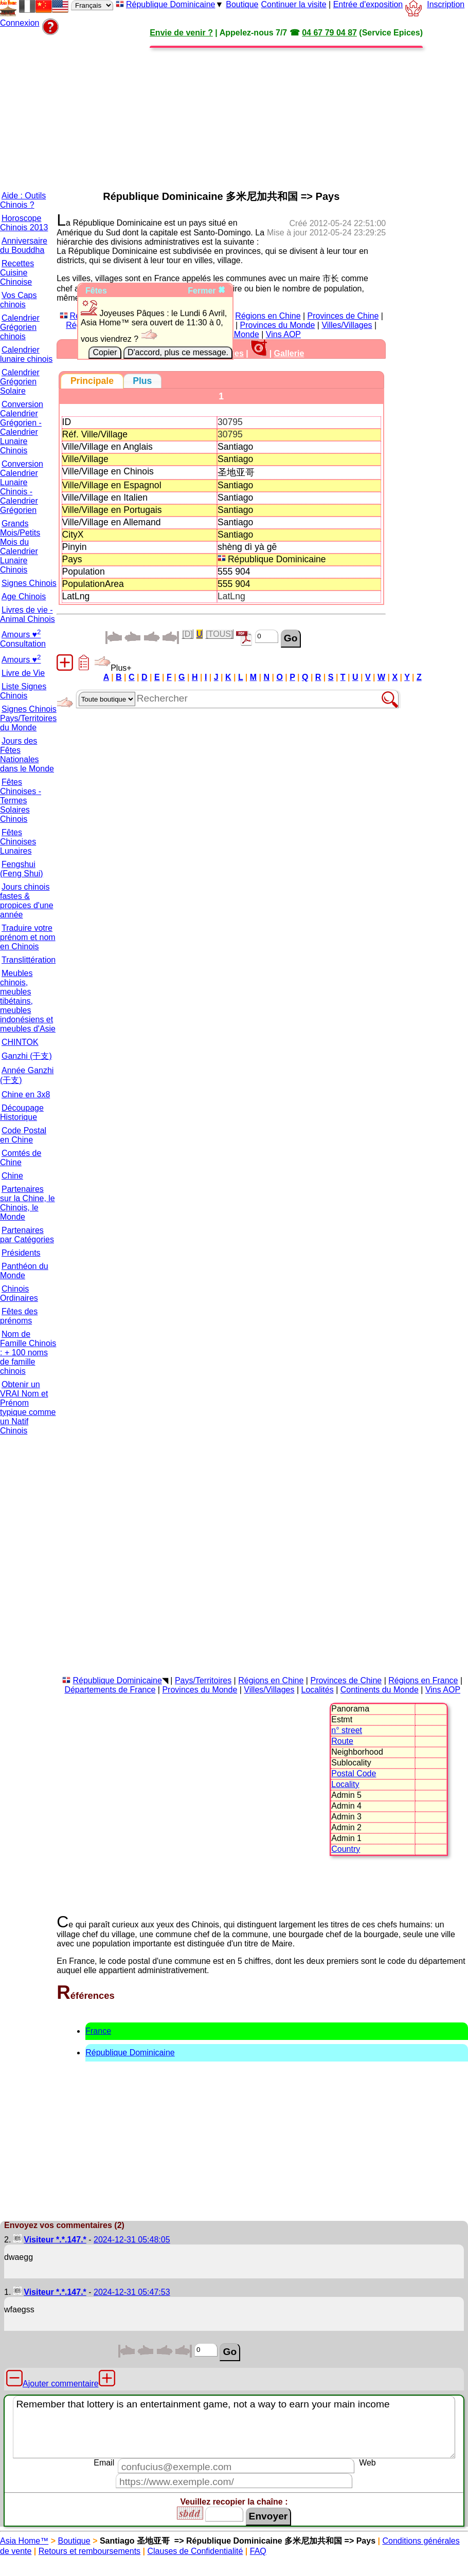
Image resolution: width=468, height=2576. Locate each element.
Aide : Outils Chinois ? (23, 200)
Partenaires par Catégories (27, 1235)
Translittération (29, 959)
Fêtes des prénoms (19, 1316)
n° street (346, 1730)
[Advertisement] (197, 109)
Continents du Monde (379, 1689)
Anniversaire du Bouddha (23, 245)
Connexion (20, 23)
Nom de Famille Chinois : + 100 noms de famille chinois (28, 1352)
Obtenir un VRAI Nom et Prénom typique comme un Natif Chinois (28, 1407)
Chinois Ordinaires (19, 1293)
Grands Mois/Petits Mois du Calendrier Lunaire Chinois (20, 546)
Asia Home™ (24, 2540)
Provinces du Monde (277, 325)
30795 (230, 422)
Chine (12, 1175)
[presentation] (91, 381)
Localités (317, 1689)
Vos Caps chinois (18, 300)
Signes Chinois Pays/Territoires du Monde (28, 718)
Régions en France (423, 1680)
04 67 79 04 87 (329, 32)
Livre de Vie (23, 673)
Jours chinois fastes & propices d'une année (26, 900)
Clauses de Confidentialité (195, 2551)
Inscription (445, 4)
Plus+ (112, 668)
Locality (345, 1784)
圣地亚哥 (237, 472)
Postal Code (353, 1773)
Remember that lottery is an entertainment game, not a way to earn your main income (234, 2427)
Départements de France (109, 1689)
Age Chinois (24, 596)
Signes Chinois (29, 583)
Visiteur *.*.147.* (55, 2239)
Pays (72, 559)
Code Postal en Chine (23, 1135)
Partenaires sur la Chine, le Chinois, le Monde (27, 1203)
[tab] (92, 381)
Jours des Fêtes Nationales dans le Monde (27, 755)
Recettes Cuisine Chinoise (17, 272)
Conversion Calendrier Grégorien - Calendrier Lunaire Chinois (21, 427)
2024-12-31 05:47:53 (132, 2292)
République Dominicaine (170, 4)
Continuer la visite (293, 4)
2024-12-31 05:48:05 (132, 2239)
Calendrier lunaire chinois (26, 354)
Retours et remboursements (89, 2551)
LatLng (231, 596)
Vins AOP (283, 334)
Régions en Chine (267, 315)
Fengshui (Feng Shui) (21, 869)
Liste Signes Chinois (23, 691)
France (98, 2031)
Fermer (206, 290)
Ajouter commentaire (61, 2383)
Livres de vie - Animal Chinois (27, 614)
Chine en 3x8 (26, 1094)
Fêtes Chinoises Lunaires (18, 841)
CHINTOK (20, 1042)
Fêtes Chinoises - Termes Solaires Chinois (20, 800)
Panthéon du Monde (24, 1271)
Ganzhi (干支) (27, 1056)
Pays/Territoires (203, 1680)
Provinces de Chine (343, 315)
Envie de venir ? (181, 32)
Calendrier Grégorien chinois (20, 327)
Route (342, 1741)
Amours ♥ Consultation (23, 639)
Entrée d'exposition (368, 4)
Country (345, 1849)
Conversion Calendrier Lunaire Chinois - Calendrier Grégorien (21, 486)
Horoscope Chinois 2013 (24, 223)
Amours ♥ (21, 659)
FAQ (258, 2551)
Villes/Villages (346, 325)
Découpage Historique (22, 1112)
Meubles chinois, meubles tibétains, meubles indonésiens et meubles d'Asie (28, 1001)
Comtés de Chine (20, 1158)
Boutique (242, 4)
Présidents (21, 1252)
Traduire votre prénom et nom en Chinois (28, 937)
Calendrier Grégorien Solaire (20, 381)
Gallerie (289, 353)
